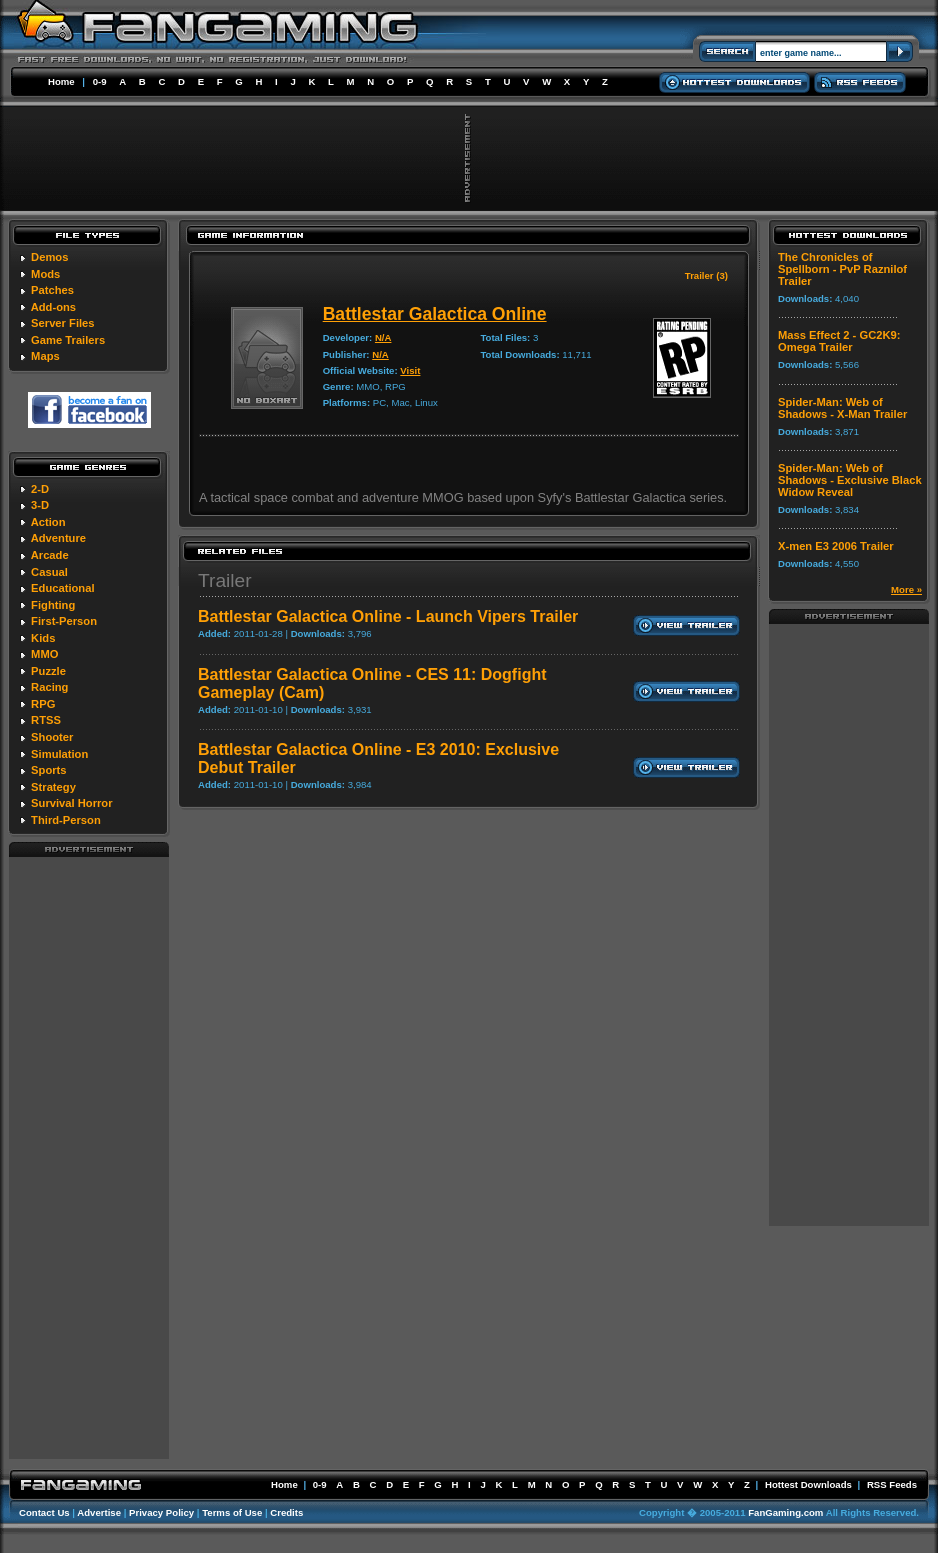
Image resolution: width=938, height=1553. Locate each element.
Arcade (50, 555)
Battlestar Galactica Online (435, 314)
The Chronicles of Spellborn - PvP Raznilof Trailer (842, 269)
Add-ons (53, 307)
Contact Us (44, 1512)
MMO (44, 654)
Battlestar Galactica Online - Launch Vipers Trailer (388, 616)
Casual (49, 572)
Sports (48, 770)
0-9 (100, 81)
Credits (286, 1512)
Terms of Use (232, 1512)
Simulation (59, 754)
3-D (40, 505)
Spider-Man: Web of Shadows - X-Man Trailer (842, 408)
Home (61, 81)
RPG (43, 704)
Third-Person (66, 820)
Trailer (225, 580)
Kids (43, 638)
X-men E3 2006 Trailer (836, 546)
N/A (383, 337)
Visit (410, 370)
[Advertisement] (89, 1157)
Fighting (53, 605)
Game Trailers (68, 340)
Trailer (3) (706, 275)
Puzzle (48, 671)
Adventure (58, 538)
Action (48, 522)
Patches (52, 290)
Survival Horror (71, 803)
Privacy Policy (161, 1512)
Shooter (52, 737)
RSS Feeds (892, 1484)
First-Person (64, 621)
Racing (49, 687)
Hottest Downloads (808, 1484)
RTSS (46, 720)
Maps (45, 356)
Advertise (99, 1512)
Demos (49, 257)
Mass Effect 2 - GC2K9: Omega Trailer (839, 341)
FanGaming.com (785, 1512)
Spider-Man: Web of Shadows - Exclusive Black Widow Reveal (850, 480)
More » (906, 589)
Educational (62, 588)
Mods (45, 274)
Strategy (53, 787)
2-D (40, 489)
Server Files (62, 323)
